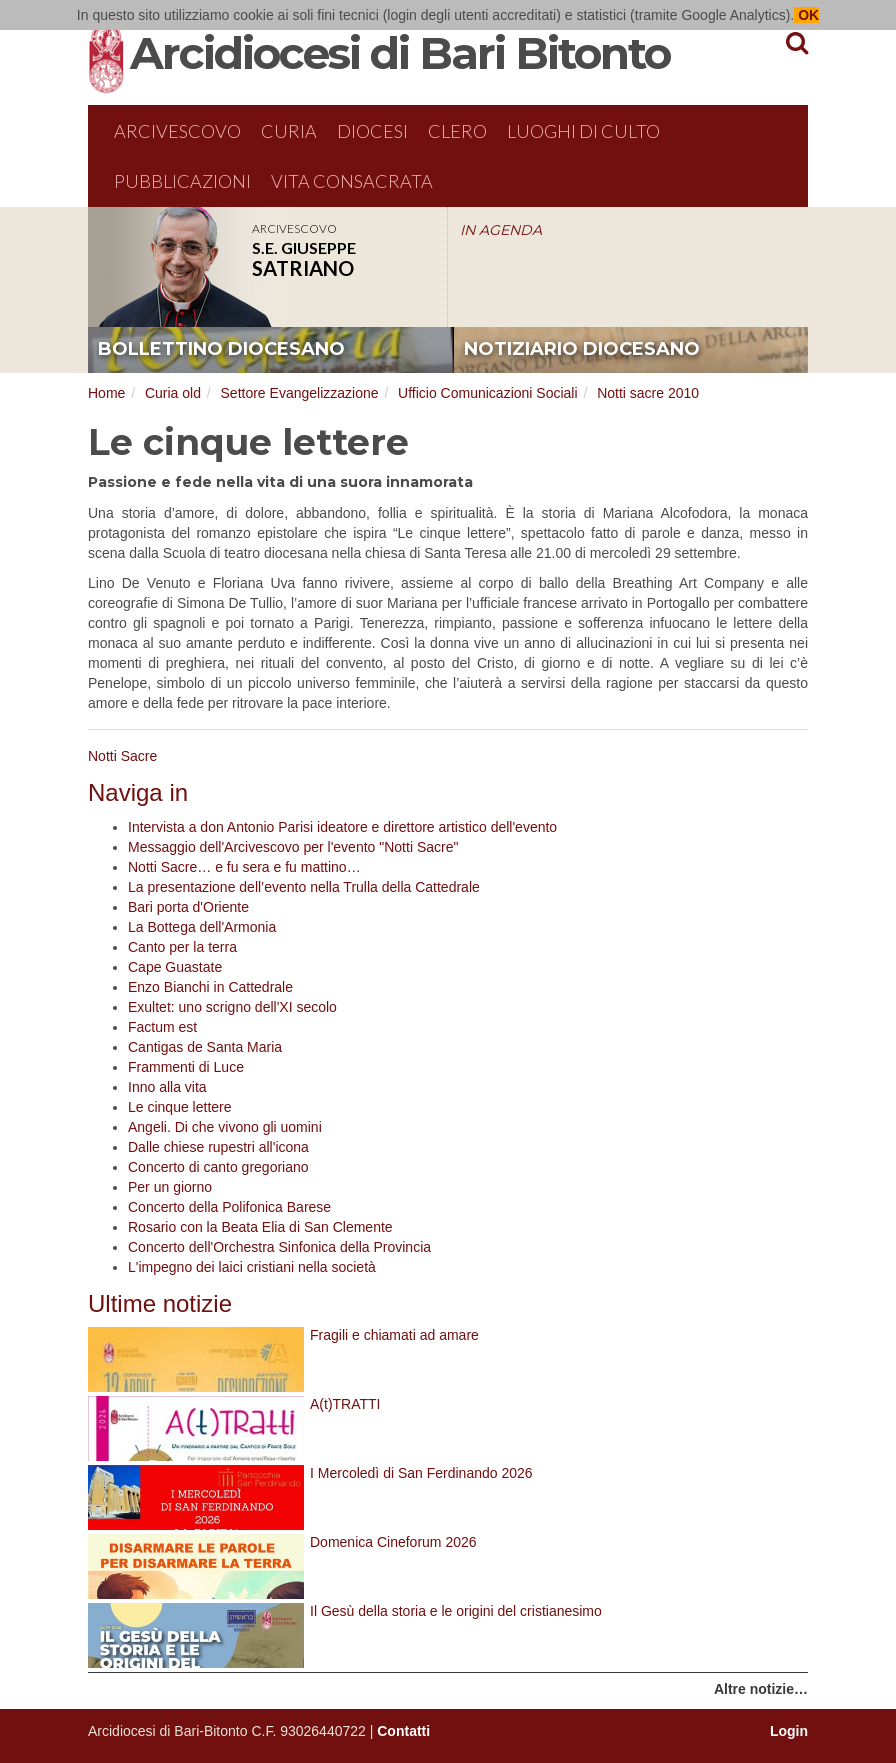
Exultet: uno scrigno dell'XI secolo (232, 1007)
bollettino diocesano (221, 349)
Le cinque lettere (180, 1107)
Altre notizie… (761, 1689)
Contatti (403, 1731)
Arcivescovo (177, 131)
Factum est (162, 1027)
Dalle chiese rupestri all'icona (218, 1147)
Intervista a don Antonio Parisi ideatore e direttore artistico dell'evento (342, 827)
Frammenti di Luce (186, 1067)
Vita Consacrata (352, 181)
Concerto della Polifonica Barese (229, 1207)
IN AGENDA (501, 230)
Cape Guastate (175, 967)
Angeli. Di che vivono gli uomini (225, 1127)
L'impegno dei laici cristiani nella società (252, 1267)
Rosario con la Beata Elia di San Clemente (260, 1227)
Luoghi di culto (583, 131)
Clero (457, 131)
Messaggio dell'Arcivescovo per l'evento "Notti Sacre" (293, 847)
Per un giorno (170, 1187)
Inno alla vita (167, 1087)
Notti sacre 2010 (648, 393)
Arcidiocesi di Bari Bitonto (400, 53)
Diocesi (372, 131)
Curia (289, 131)
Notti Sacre (122, 756)
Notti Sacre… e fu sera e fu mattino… (244, 867)
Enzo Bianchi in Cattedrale (210, 987)
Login (789, 1731)
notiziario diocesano (582, 349)
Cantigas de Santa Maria (205, 1047)
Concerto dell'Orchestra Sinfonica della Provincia (279, 1247)
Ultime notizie (160, 1303)
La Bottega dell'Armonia (202, 927)
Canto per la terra (182, 947)
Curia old (173, 393)
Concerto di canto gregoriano (218, 1167)
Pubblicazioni (182, 181)
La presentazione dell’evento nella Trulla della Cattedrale (304, 887)
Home (106, 393)
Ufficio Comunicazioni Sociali (487, 393)
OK (806, 15)
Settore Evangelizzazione (300, 393)
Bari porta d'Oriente (188, 907)
